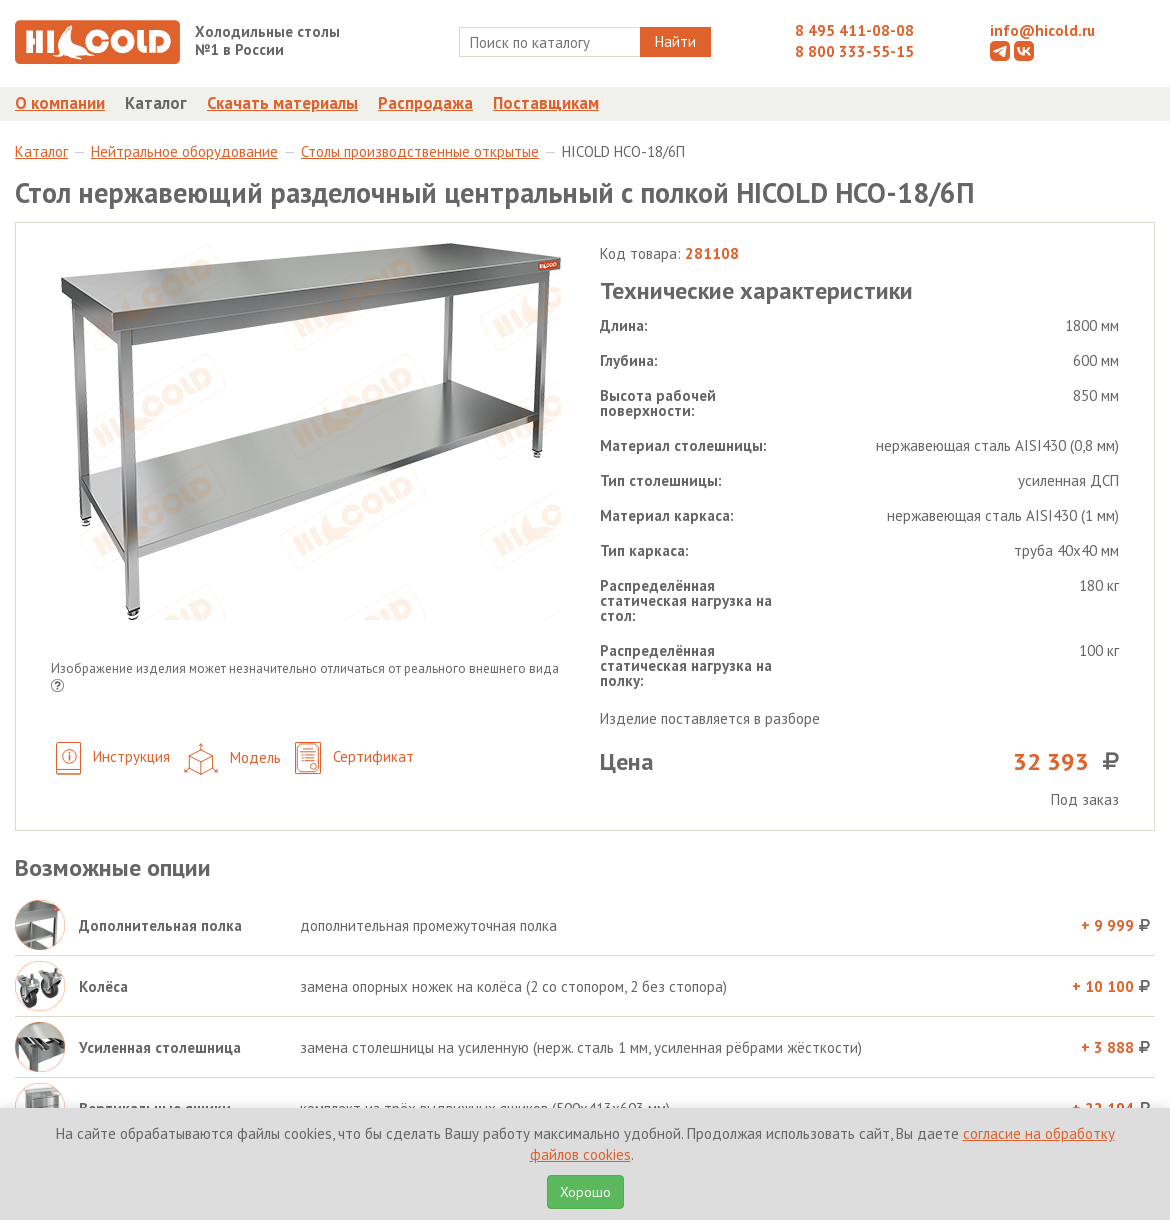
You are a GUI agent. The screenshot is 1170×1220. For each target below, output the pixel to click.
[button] (57, 687)
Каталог (156, 103)
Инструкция (113, 758)
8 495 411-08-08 (854, 30)
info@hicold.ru (1042, 30)
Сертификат (354, 758)
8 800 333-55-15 (854, 51)
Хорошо (585, 1192)
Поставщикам (546, 103)
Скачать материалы (282, 103)
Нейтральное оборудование (184, 151)
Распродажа (425, 103)
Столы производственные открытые (420, 151)
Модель (232, 759)
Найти (675, 41)
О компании (60, 103)
